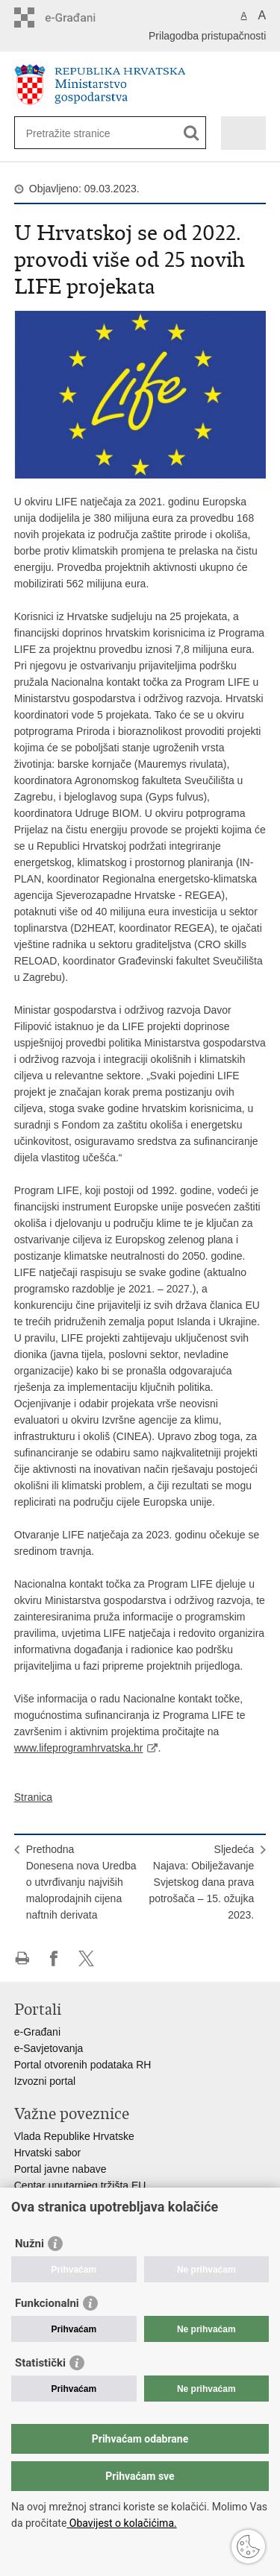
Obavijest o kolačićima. (121, 2523)
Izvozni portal (44, 2081)
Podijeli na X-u (86, 1958)
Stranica (33, 1797)
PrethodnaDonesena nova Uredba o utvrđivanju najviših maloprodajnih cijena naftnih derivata (81, 1882)
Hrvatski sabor (47, 2153)
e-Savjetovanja (49, 2048)
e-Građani (37, 2032)
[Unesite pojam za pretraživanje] (80, 133)
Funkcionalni (47, 2303)
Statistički (40, 2363)
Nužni (29, 2243)
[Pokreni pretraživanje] (191, 133)
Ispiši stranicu (22, 1958)
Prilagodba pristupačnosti (207, 36)
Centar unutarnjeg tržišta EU (80, 2185)
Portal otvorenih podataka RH (83, 2065)
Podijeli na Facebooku (54, 1958)
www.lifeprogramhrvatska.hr (78, 1748)
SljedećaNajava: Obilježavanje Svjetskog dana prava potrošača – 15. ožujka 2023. (201, 1882)
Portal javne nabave (60, 2169)
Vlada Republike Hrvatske (74, 2136)
